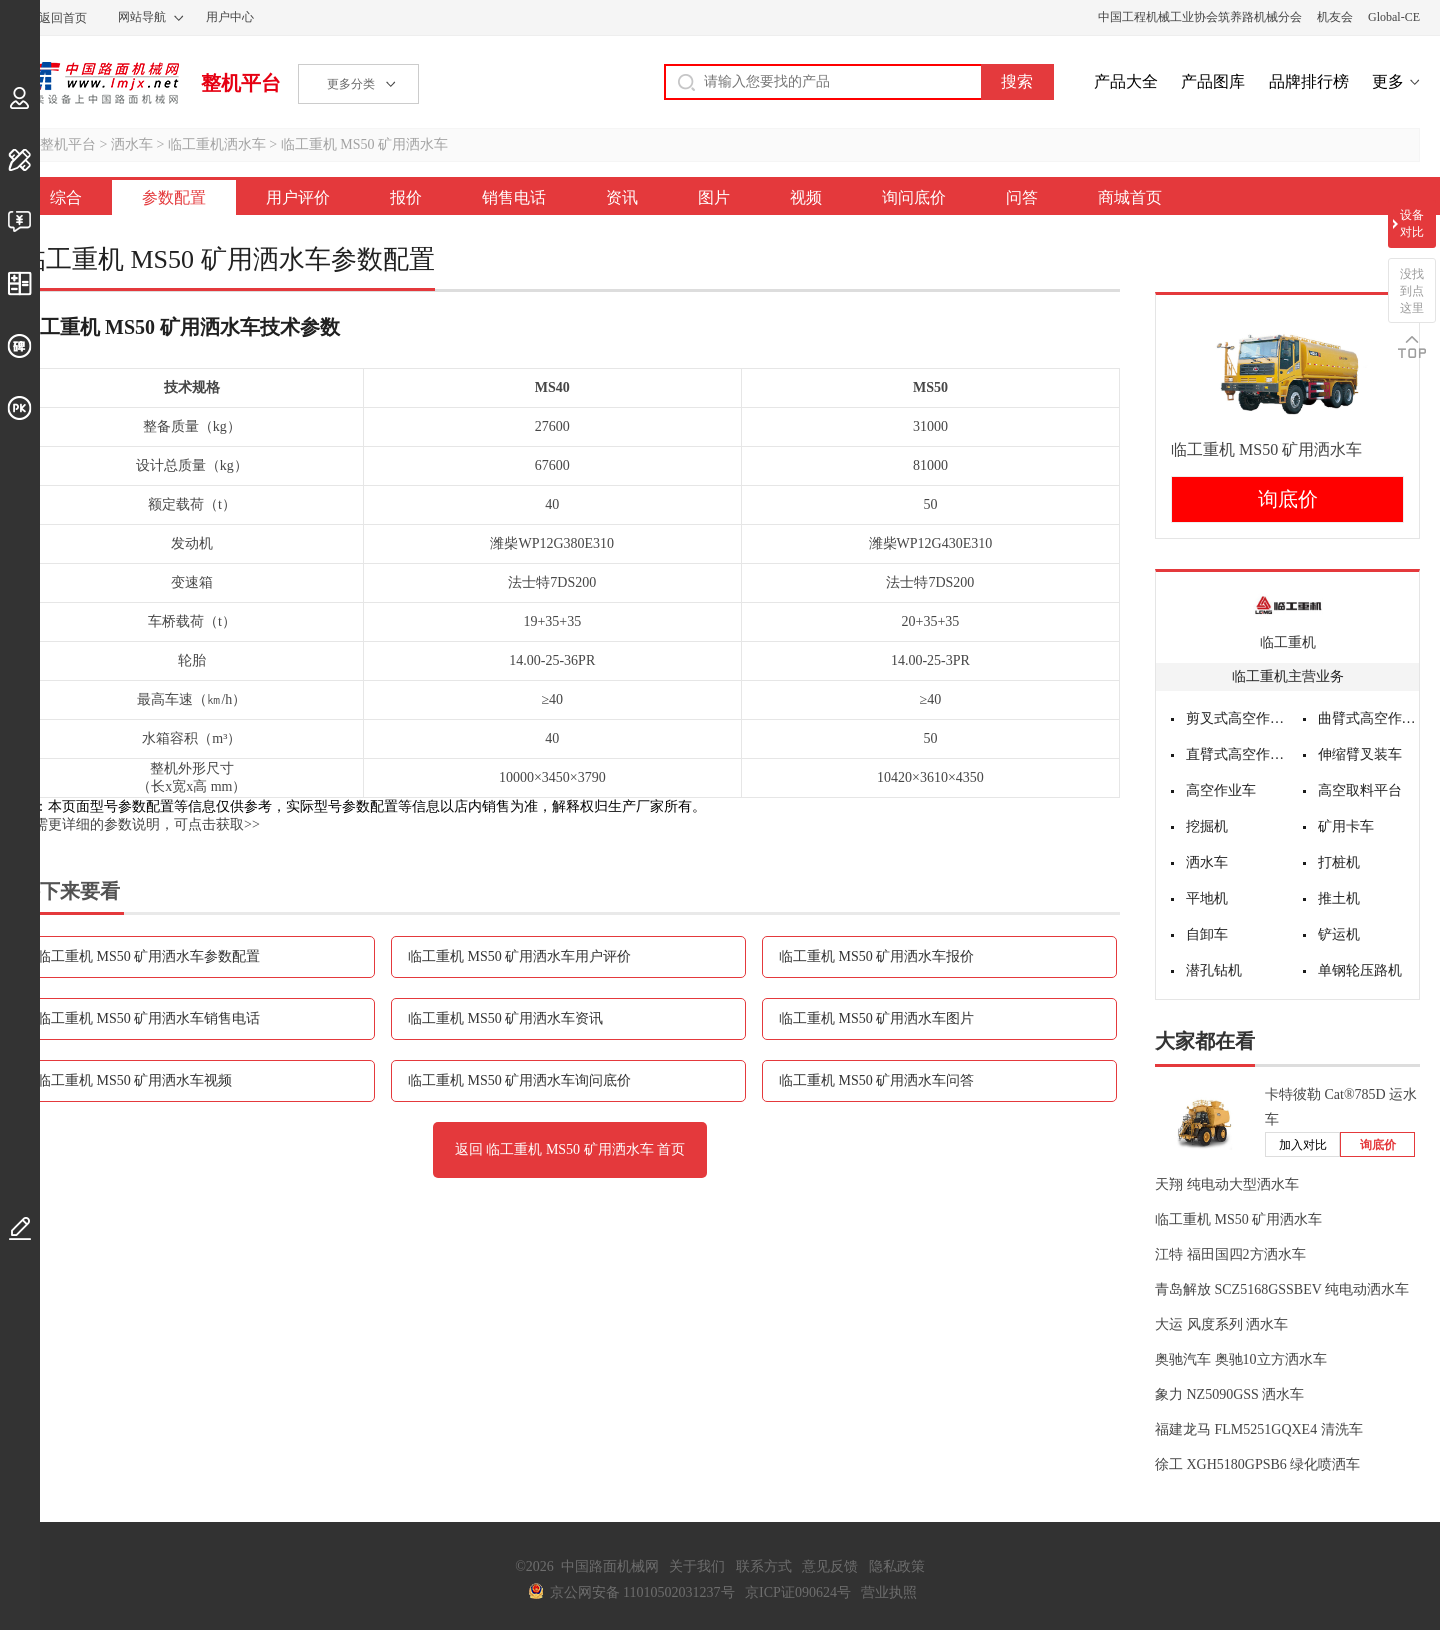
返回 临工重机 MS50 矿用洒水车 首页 (570, 1149)
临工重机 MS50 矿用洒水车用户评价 (519, 956)
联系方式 (764, 1566)
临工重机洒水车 (217, 144)
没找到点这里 (1412, 291)
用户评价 (298, 197)
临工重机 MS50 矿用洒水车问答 (876, 1080)
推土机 (1339, 898)
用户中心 (230, 17)
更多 (1388, 81)
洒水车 (132, 144)
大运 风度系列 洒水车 (1221, 1324)
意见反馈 (830, 1566)
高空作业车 (1221, 790)
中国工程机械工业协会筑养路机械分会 (1200, 17)
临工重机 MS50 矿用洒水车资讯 (505, 1018)
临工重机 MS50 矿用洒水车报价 (876, 956)
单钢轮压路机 (1360, 970)
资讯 (622, 197)
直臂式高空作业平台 (1237, 754)
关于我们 (697, 1566)
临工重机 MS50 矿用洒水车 (364, 144)
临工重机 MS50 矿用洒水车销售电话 (148, 1018)
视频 (806, 197)
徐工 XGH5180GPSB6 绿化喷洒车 (1257, 1464)
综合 (66, 197)
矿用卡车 (1346, 826)
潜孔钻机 (1214, 970)
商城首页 (1130, 197)
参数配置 (174, 197)
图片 (714, 197)
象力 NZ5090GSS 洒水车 (1229, 1394)
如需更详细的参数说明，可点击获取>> (140, 824)
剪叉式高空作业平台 (1237, 718)
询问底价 (914, 197)
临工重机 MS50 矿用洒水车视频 (134, 1080)
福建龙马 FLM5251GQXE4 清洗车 (1259, 1429)
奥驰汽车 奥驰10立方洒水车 (1241, 1359)
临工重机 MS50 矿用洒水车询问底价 (519, 1080)
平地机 (1207, 898)
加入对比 (1303, 1145)
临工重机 (1288, 642)
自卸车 (1207, 934)
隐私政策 (897, 1566)
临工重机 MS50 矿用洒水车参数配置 (148, 956)
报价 (406, 197)
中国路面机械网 (99, 83)
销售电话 (514, 197)
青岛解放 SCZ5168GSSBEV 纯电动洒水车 (1282, 1289)
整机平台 (241, 83)
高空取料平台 (1360, 790)
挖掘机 (1207, 826)
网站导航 (142, 17)
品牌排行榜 (1309, 81)
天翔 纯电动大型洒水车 (1227, 1184)
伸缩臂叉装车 (1360, 754)
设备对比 (1412, 223)
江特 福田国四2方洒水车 (1230, 1254)
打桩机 (1339, 862)
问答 (1022, 197)
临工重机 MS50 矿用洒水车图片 (876, 1018)
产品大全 (1126, 81)
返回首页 (63, 18)
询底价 (1288, 499)
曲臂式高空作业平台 (1369, 718)
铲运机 (1339, 934)
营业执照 (889, 1592)
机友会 (1335, 17)
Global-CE (1394, 17)
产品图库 (1213, 81)
